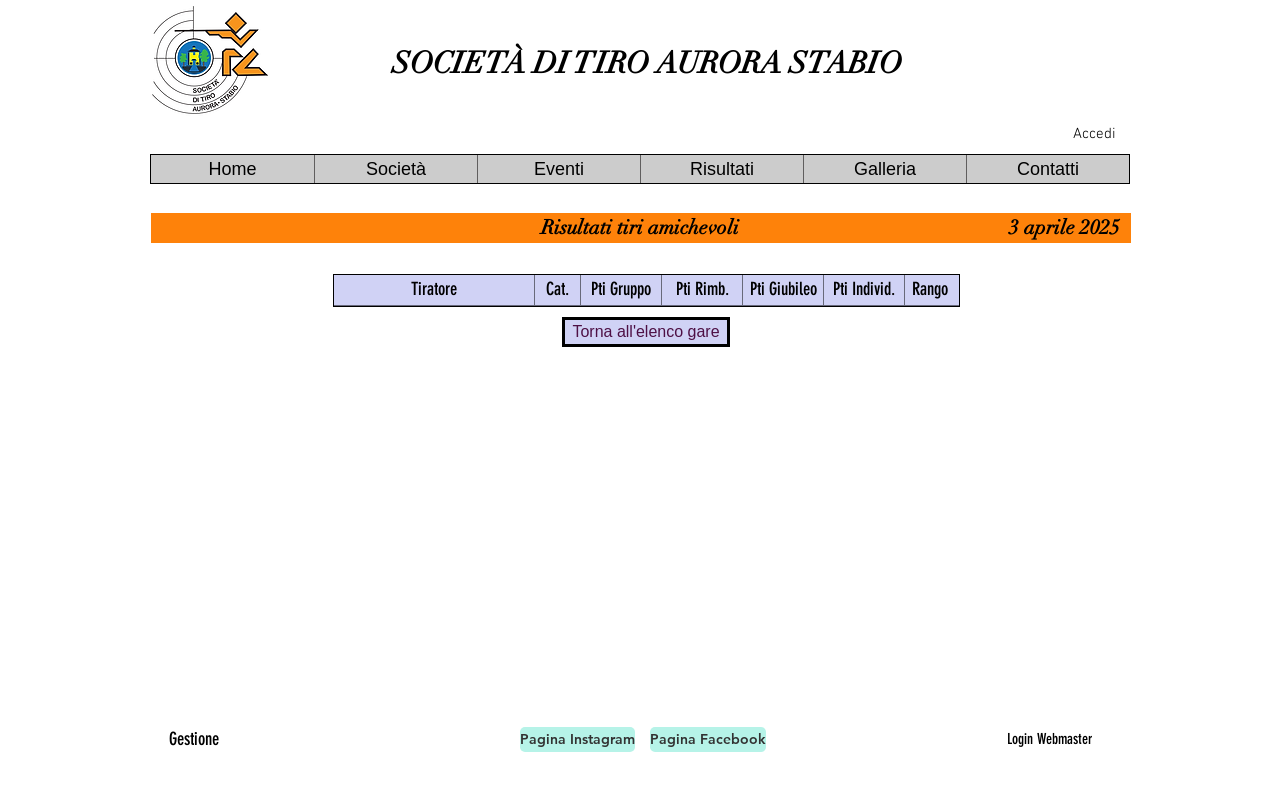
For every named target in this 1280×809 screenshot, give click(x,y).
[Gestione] (194, 739)
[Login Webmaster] (1049, 739)
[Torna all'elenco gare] (646, 332)
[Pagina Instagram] (577, 739)
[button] (395, 169)
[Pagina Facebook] (708, 739)
